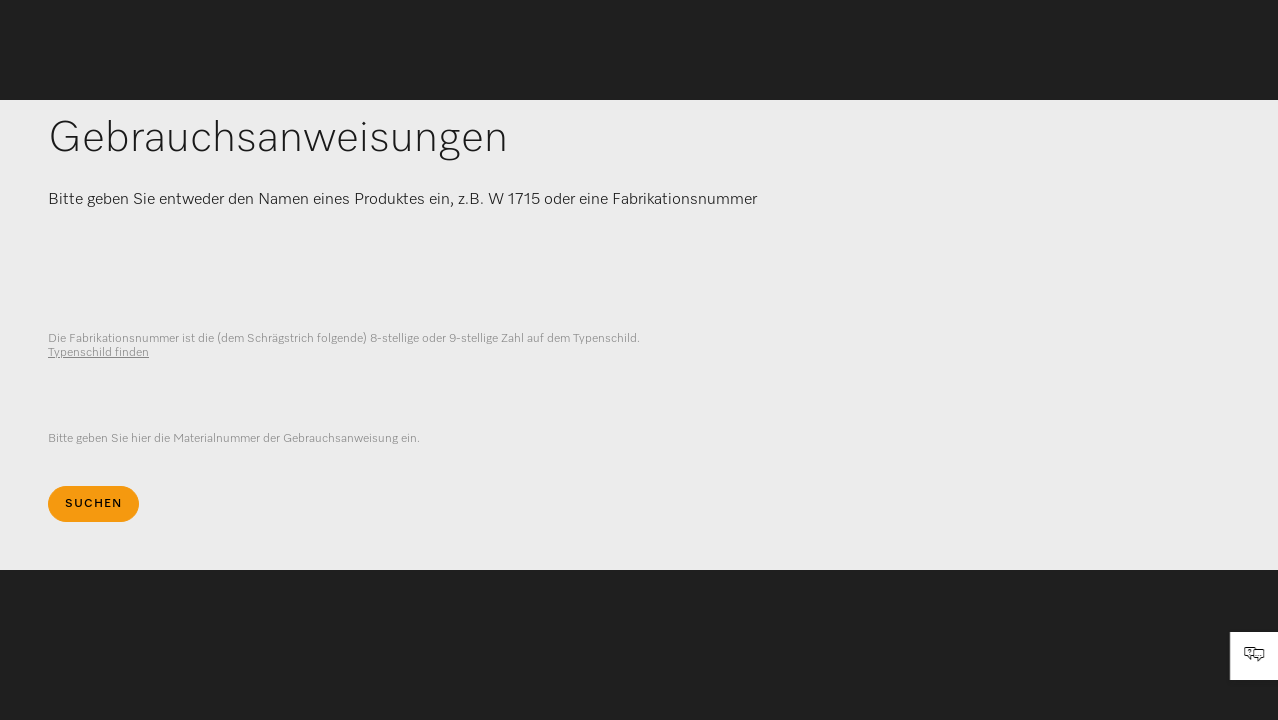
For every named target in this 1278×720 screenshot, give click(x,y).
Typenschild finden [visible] (98, 353)
